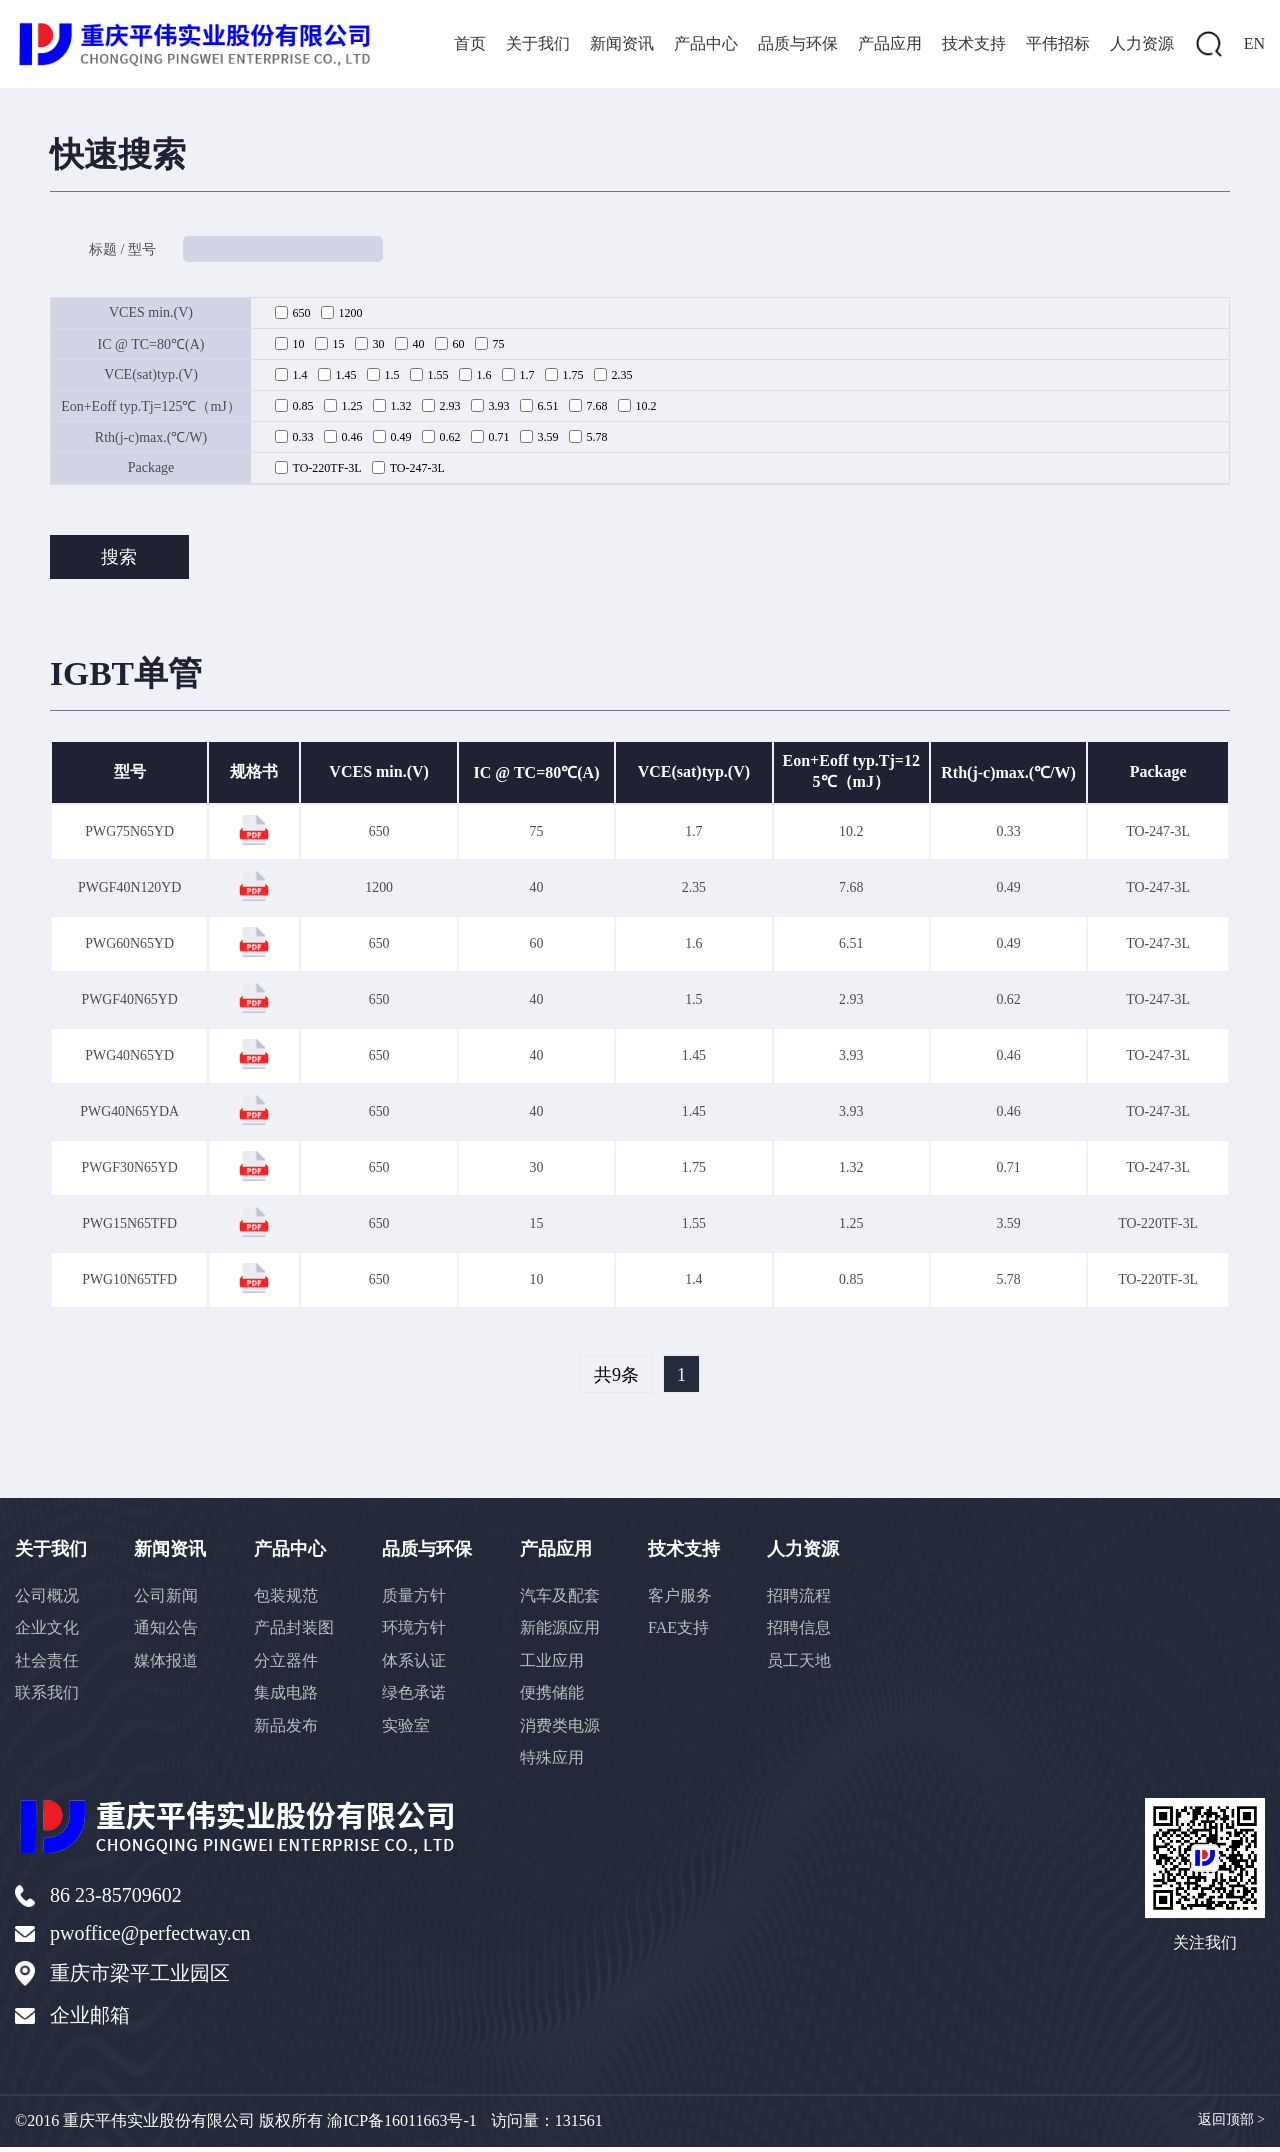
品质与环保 (798, 43)
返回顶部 (1231, 2125)
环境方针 (421, 1635)
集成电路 (291, 1701)
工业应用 (561, 1668)
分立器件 (291, 1668)
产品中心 (706, 43)
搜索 (120, 559)
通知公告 (169, 1635)
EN (1254, 43)
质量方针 (421, 1602)
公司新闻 (169, 1602)
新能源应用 (569, 1635)
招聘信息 (813, 1635)
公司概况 (47, 1602)
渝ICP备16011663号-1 (402, 2125)
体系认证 (421, 1668)
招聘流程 (813, 1602)
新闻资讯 (622, 43)
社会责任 (47, 1668)
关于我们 (538, 43)
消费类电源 (569, 1734)
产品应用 (890, 43)
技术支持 (974, 43)
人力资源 (1142, 43)
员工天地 (813, 1668)
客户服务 (691, 1602)
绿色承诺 (421, 1701)
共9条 (616, 1381)
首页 (470, 43)
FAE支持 (689, 1635)
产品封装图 (299, 1635)
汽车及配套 (569, 1602)
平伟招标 (1058, 43)
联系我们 (47, 1701)
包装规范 (291, 1602)
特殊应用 (561, 1767)
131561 (579, 2125)
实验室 (413, 1734)
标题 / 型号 (123, 251)
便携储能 (561, 1701)
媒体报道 (169, 1668)
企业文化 (47, 1635)
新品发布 (291, 1734)
